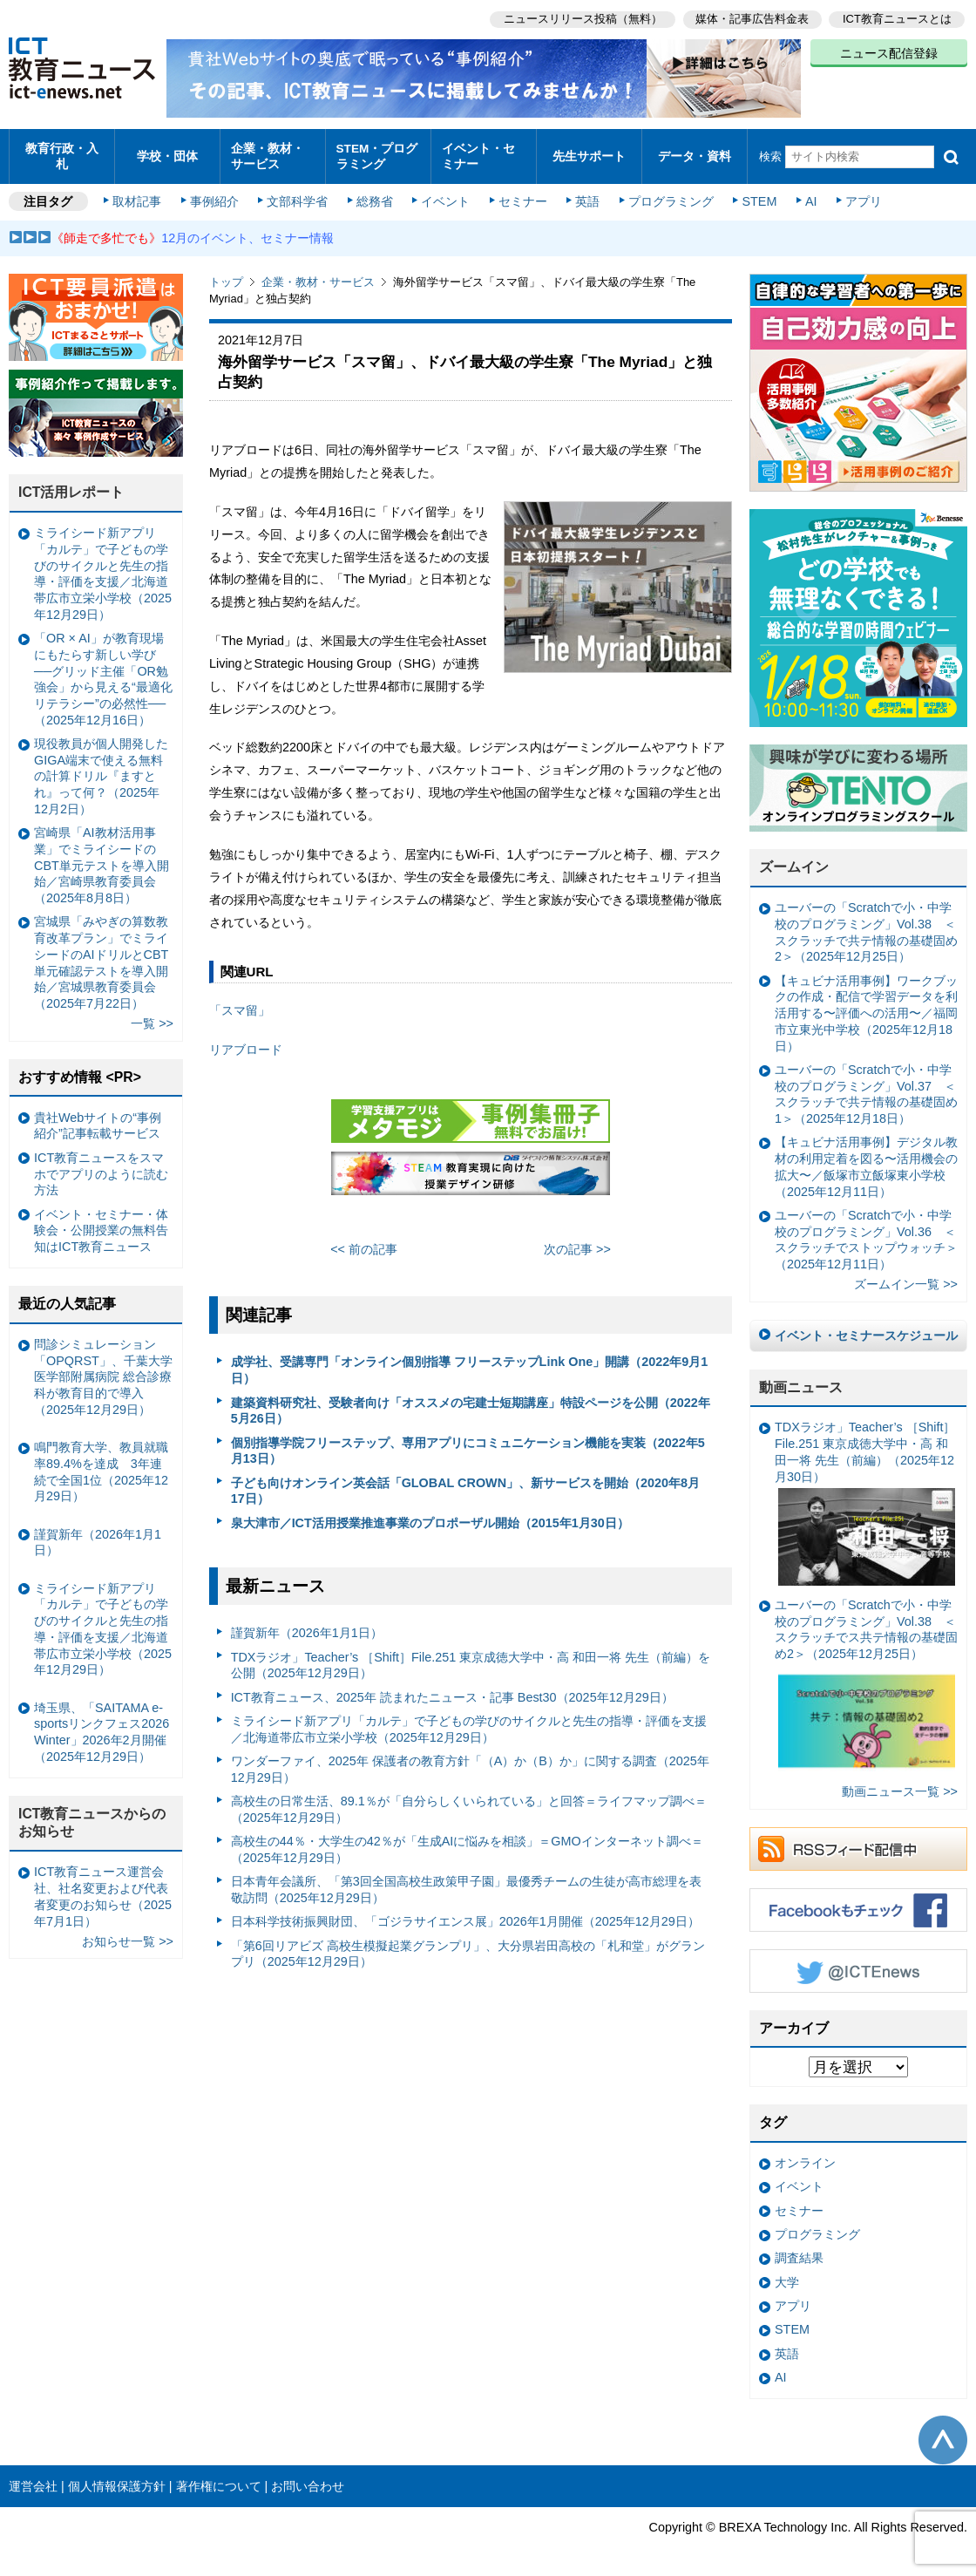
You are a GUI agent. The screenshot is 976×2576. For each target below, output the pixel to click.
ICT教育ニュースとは (897, 17)
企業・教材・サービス (271, 152)
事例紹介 (216, 194)
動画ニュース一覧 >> (900, 1783)
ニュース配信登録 (889, 52)
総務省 (374, 194)
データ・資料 (695, 152)
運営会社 (33, 2477)
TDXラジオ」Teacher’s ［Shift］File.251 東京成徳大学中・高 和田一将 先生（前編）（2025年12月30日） (865, 1495)
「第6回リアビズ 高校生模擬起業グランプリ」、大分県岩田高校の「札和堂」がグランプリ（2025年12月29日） (468, 1945)
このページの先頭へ (942, 2431)
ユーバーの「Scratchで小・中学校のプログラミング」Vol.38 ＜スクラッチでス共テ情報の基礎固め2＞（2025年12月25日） (866, 1678)
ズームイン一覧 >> (906, 1276)
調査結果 (799, 2250)
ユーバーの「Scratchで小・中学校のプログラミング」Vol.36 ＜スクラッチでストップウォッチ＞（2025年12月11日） (866, 1231)
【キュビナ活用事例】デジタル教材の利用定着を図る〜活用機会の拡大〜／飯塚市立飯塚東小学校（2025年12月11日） (866, 1158)
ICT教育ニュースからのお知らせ (92, 1814)
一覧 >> (152, 1016)
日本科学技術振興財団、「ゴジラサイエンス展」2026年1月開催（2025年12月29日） (465, 1913)
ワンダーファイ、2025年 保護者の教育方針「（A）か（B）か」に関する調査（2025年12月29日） (470, 1760)
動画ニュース (801, 1378)
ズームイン (794, 859)
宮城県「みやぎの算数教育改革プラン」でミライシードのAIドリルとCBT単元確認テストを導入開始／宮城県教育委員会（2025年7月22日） (101, 955)
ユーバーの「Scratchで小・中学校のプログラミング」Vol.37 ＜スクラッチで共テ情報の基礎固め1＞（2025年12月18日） (866, 1085)
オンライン (805, 2155)
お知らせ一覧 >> (127, 1933)
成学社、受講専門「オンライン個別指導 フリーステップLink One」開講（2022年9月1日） (469, 1362)
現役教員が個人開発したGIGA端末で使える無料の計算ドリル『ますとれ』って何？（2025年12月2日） (101, 767)
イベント (445, 194)
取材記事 (139, 194)
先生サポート (589, 152)
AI (806, 194)
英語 (585, 194)
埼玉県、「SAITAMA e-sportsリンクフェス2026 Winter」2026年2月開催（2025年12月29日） (101, 1723)
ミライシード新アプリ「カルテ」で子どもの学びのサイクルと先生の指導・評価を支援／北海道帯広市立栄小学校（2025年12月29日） (469, 1720)
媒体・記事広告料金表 (751, 17)
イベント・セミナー (482, 152)
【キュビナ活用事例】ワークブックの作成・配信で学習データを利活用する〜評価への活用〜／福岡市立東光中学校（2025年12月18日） (866, 1004)
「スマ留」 (239, 1002)
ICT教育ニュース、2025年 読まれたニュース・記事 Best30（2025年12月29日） (452, 1689)
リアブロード (245, 1041)
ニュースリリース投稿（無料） (580, 17)
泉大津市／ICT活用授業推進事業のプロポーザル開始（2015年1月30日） (430, 1514)
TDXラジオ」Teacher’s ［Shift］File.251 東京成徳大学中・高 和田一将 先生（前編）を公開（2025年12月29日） (471, 1656)
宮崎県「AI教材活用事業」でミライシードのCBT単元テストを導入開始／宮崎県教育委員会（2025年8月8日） (101, 857)
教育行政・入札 (62, 152)
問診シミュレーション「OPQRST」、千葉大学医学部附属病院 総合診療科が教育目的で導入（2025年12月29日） (103, 1368)
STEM (755, 194)
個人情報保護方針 (117, 2477)
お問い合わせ (307, 2477)
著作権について (218, 2477)
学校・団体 (167, 152)
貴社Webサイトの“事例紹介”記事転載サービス (97, 1117)
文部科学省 (298, 194)
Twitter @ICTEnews (858, 1962)
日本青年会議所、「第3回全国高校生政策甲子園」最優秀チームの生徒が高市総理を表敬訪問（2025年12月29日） (466, 1881)
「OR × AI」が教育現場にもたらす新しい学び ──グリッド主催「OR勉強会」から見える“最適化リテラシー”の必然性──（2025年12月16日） (103, 671)
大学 (787, 2273)
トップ (226, 274)
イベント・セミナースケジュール (866, 1327)
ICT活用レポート (71, 484)
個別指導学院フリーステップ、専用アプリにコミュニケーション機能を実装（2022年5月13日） (468, 1442)
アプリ (858, 194)
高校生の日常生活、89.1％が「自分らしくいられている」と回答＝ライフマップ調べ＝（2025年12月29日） (469, 1801)
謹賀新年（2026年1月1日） (307, 1625)
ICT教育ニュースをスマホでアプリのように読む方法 (101, 1165)
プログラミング (667, 194)
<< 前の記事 (363, 1240)
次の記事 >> (577, 1240)
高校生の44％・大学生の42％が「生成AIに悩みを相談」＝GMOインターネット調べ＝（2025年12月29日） (467, 1841)
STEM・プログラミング (376, 152)
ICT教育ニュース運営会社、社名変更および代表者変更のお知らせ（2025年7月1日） (103, 1888)
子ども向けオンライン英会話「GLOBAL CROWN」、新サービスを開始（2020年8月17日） (465, 1482)
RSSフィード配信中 (858, 1840)
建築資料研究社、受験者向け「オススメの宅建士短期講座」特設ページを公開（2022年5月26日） (470, 1402)
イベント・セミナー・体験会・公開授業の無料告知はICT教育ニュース (101, 1222)
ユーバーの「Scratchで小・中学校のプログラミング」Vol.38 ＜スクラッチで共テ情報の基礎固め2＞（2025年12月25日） (866, 924)
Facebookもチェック (858, 1901)
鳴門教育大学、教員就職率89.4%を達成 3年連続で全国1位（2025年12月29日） (101, 1463)
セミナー (521, 194)
